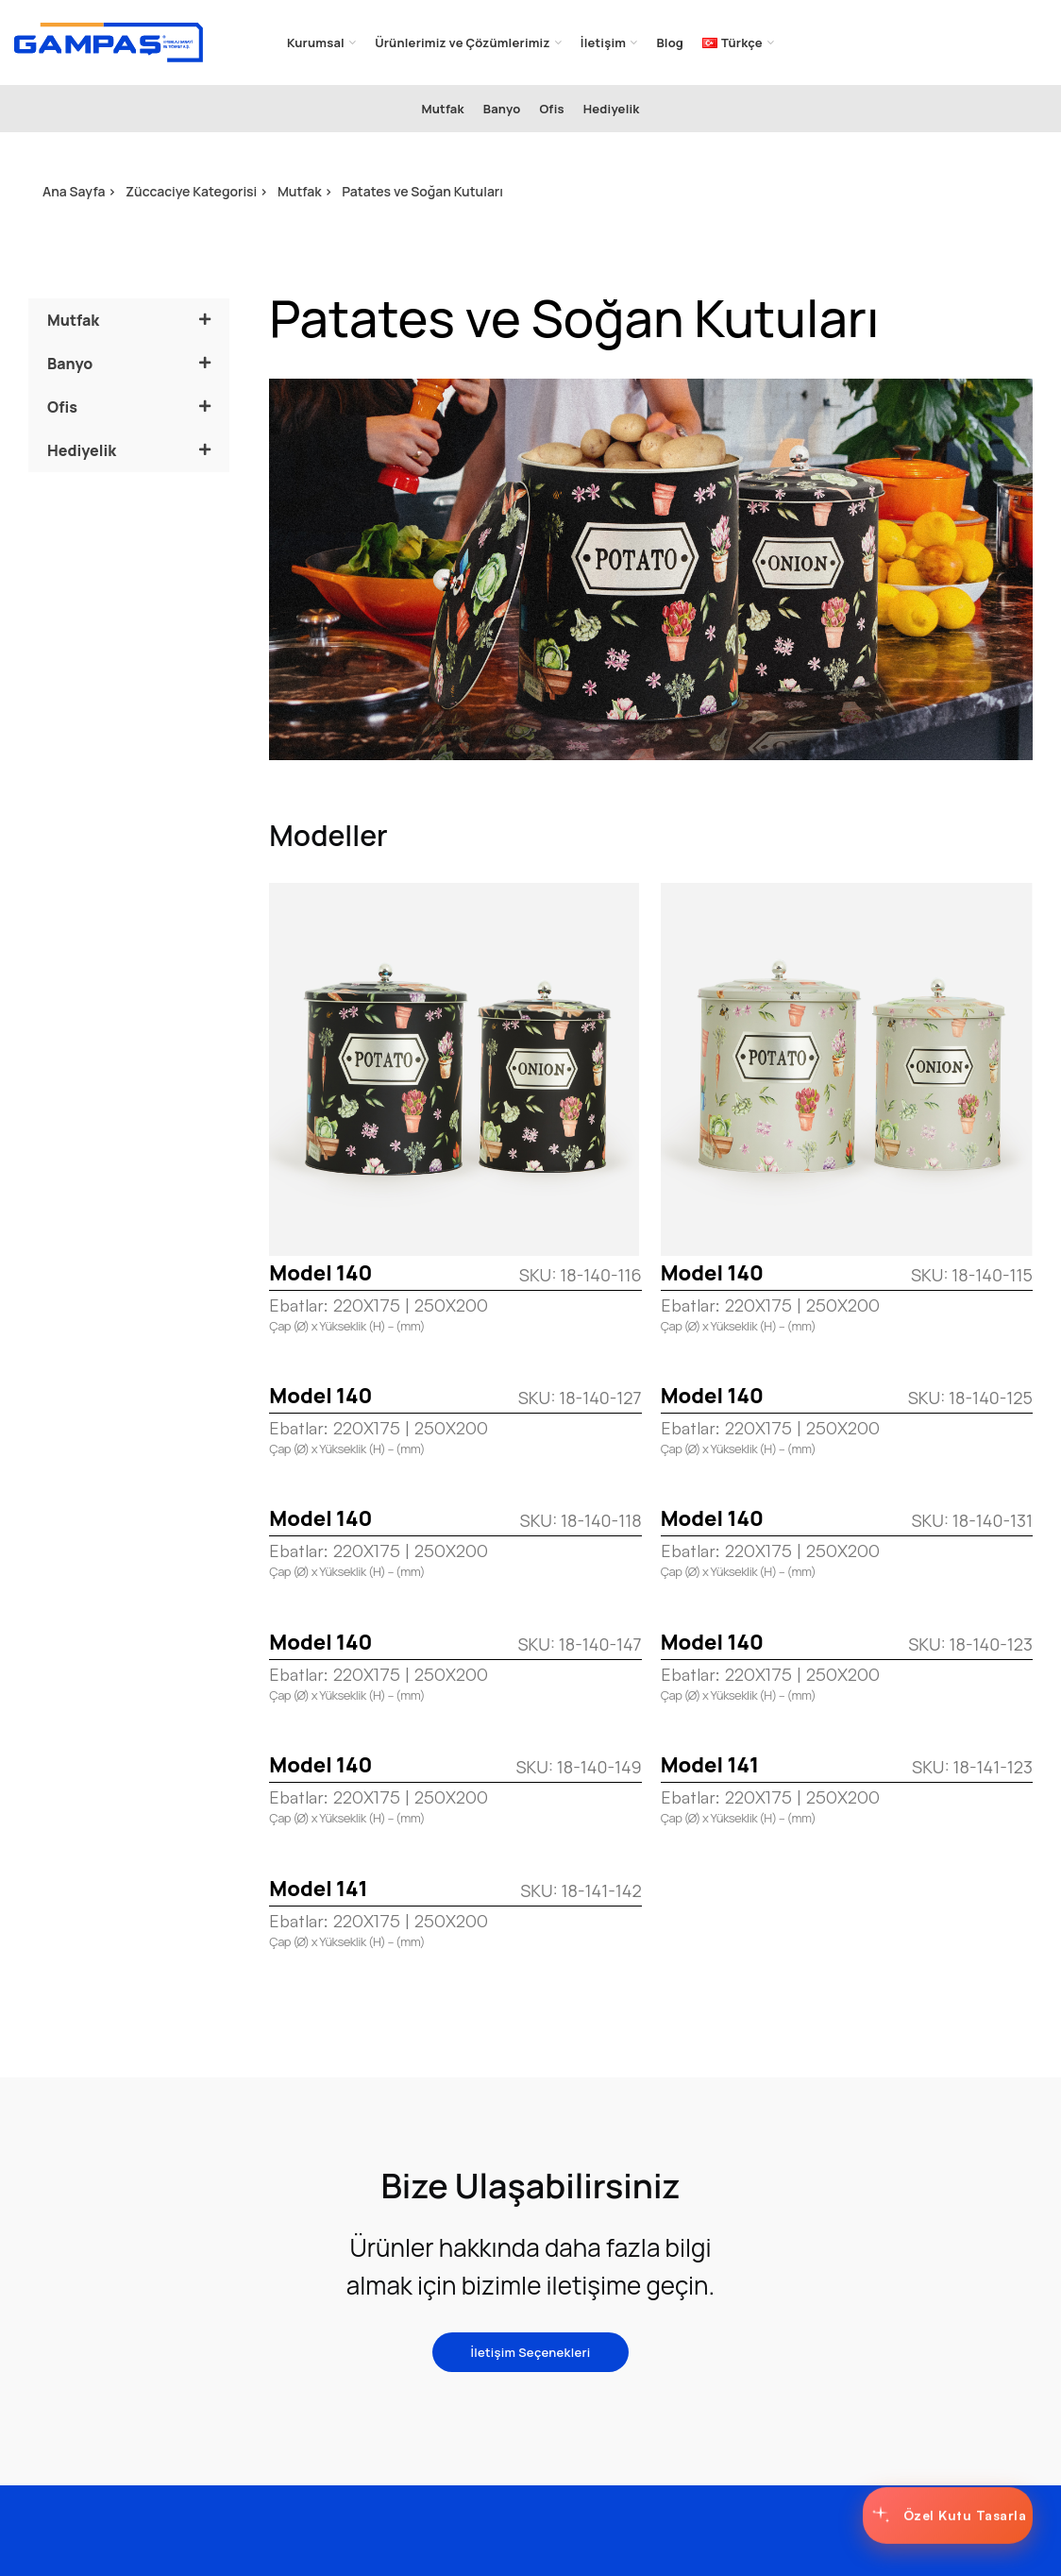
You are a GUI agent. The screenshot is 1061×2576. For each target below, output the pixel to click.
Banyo (70, 363)
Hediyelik (81, 450)
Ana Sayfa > (79, 191)
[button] (128, 320)
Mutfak (73, 320)
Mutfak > (305, 191)
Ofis (62, 407)
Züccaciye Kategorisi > (197, 191)
